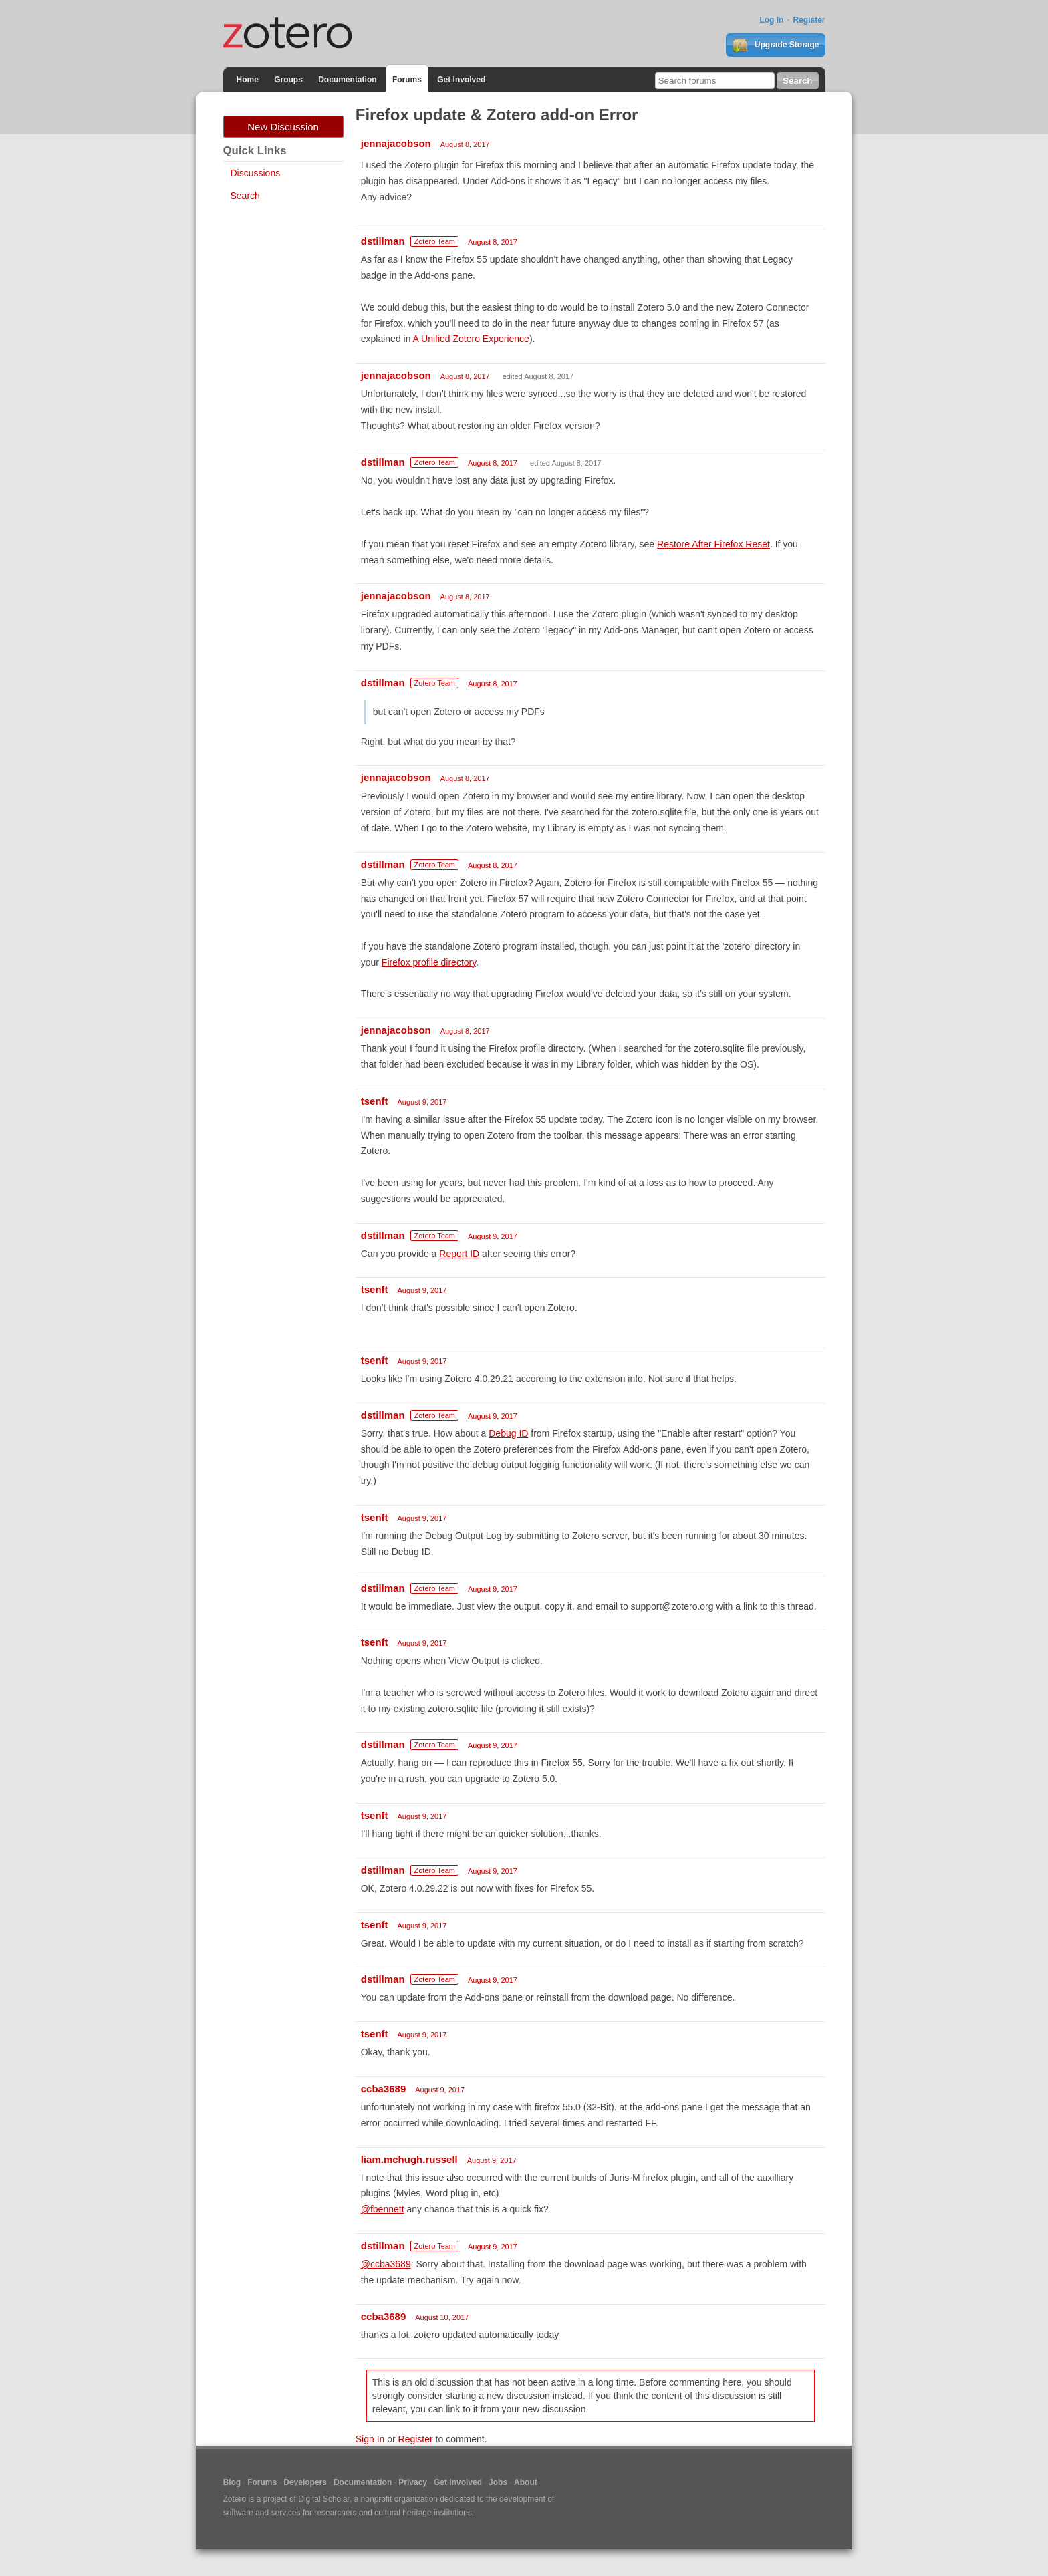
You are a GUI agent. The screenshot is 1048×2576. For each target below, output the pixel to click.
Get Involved (461, 79)
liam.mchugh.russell (409, 2159)
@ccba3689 (386, 2264)
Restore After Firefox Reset (713, 544)
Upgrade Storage (775, 45)
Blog (232, 2482)
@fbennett (382, 2209)
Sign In (370, 2439)
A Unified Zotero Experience (471, 338)
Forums (407, 79)
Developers (305, 2482)
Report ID (459, 1253)
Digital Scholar (324, 2499)
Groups (288, 79)
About (525, 2482)
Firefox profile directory (429, 962)
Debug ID (508, 1433)
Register (809, 20)
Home (248, 79)
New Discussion (283, 126)
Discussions (256, 173)
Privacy (412, 2482)
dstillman (383, 241)
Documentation (347, 79)
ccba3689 (383, 2088)
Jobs (498, 2482)
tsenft (374, 1101)
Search (245, 195)
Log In (771, 20)
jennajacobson (396, 143)
